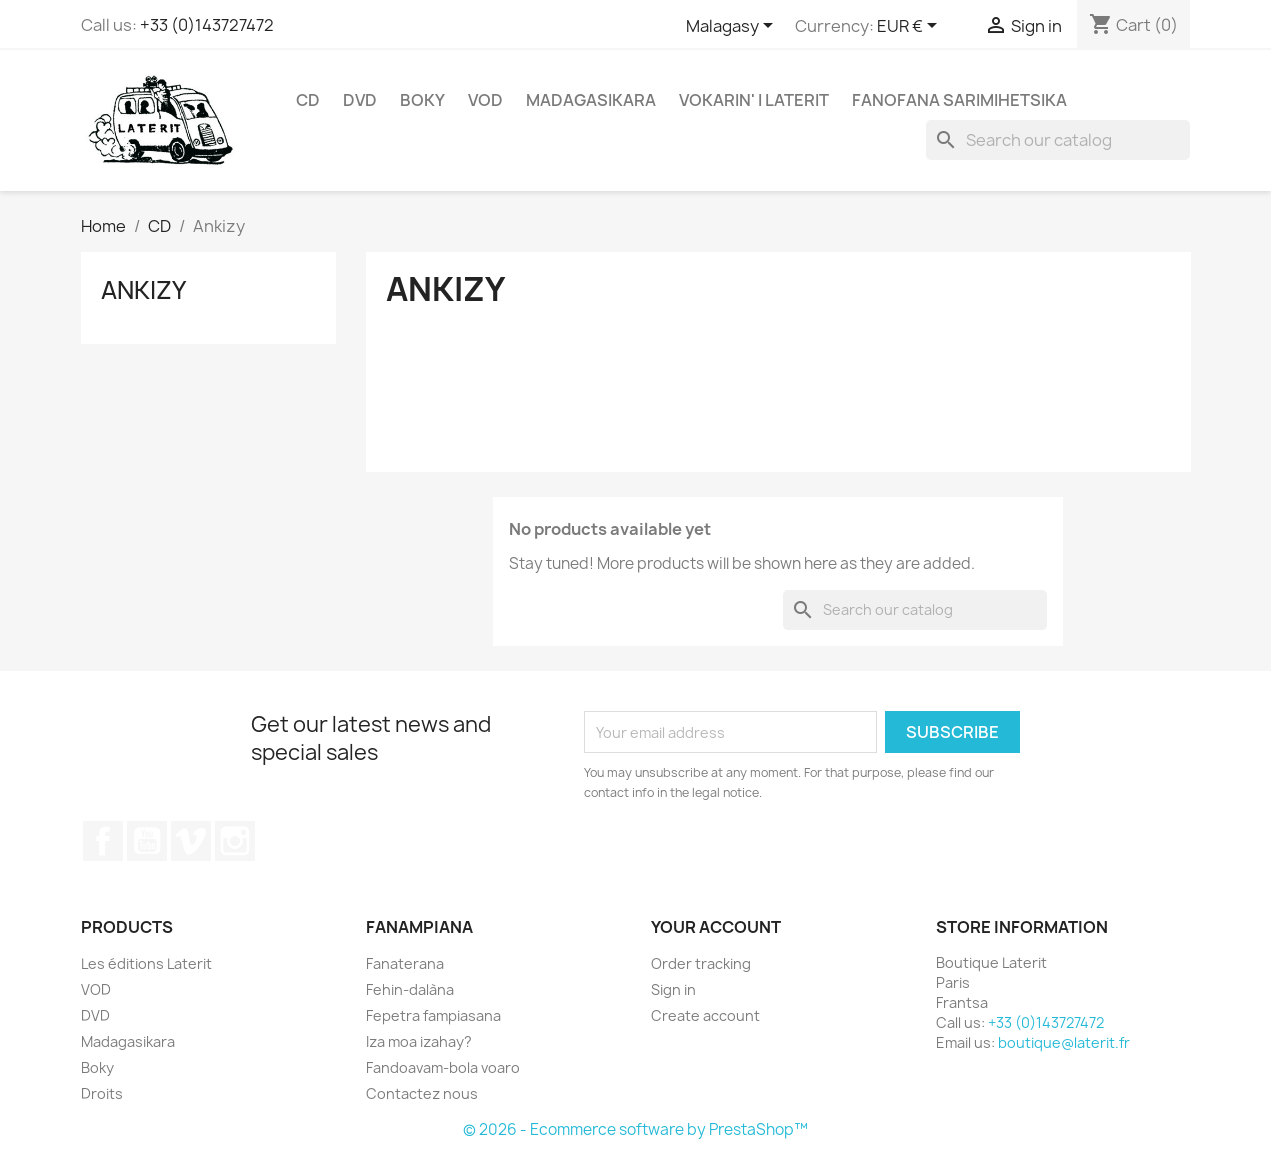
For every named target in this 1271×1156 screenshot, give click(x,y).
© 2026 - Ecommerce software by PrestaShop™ (635, 1129)
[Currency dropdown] (910, 27)
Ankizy (143, 290)
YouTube (147, 841)
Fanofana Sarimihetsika (959, 100)
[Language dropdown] (733, 27)
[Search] (1058, 140)
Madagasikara (591, 100)
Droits (102, 1093)
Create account (705, 1015)
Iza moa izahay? (419, 1041)
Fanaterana (405, 963)
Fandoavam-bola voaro (443, 1067)
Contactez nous (422, 1093)
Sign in (673, 989)
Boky (422, 100)
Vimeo (191, 841)
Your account (716, 927)
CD (308, 100)
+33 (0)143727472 (207, 25)
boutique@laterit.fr (1064, 1042)
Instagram (235, 841)
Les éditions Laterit (146, 963)
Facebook (103, 841)
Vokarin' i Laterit (754, 100)
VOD (485, 100)
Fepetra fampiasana (433, 1015)
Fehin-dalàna (410, 989)
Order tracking (701, 963)
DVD (360, 100)
